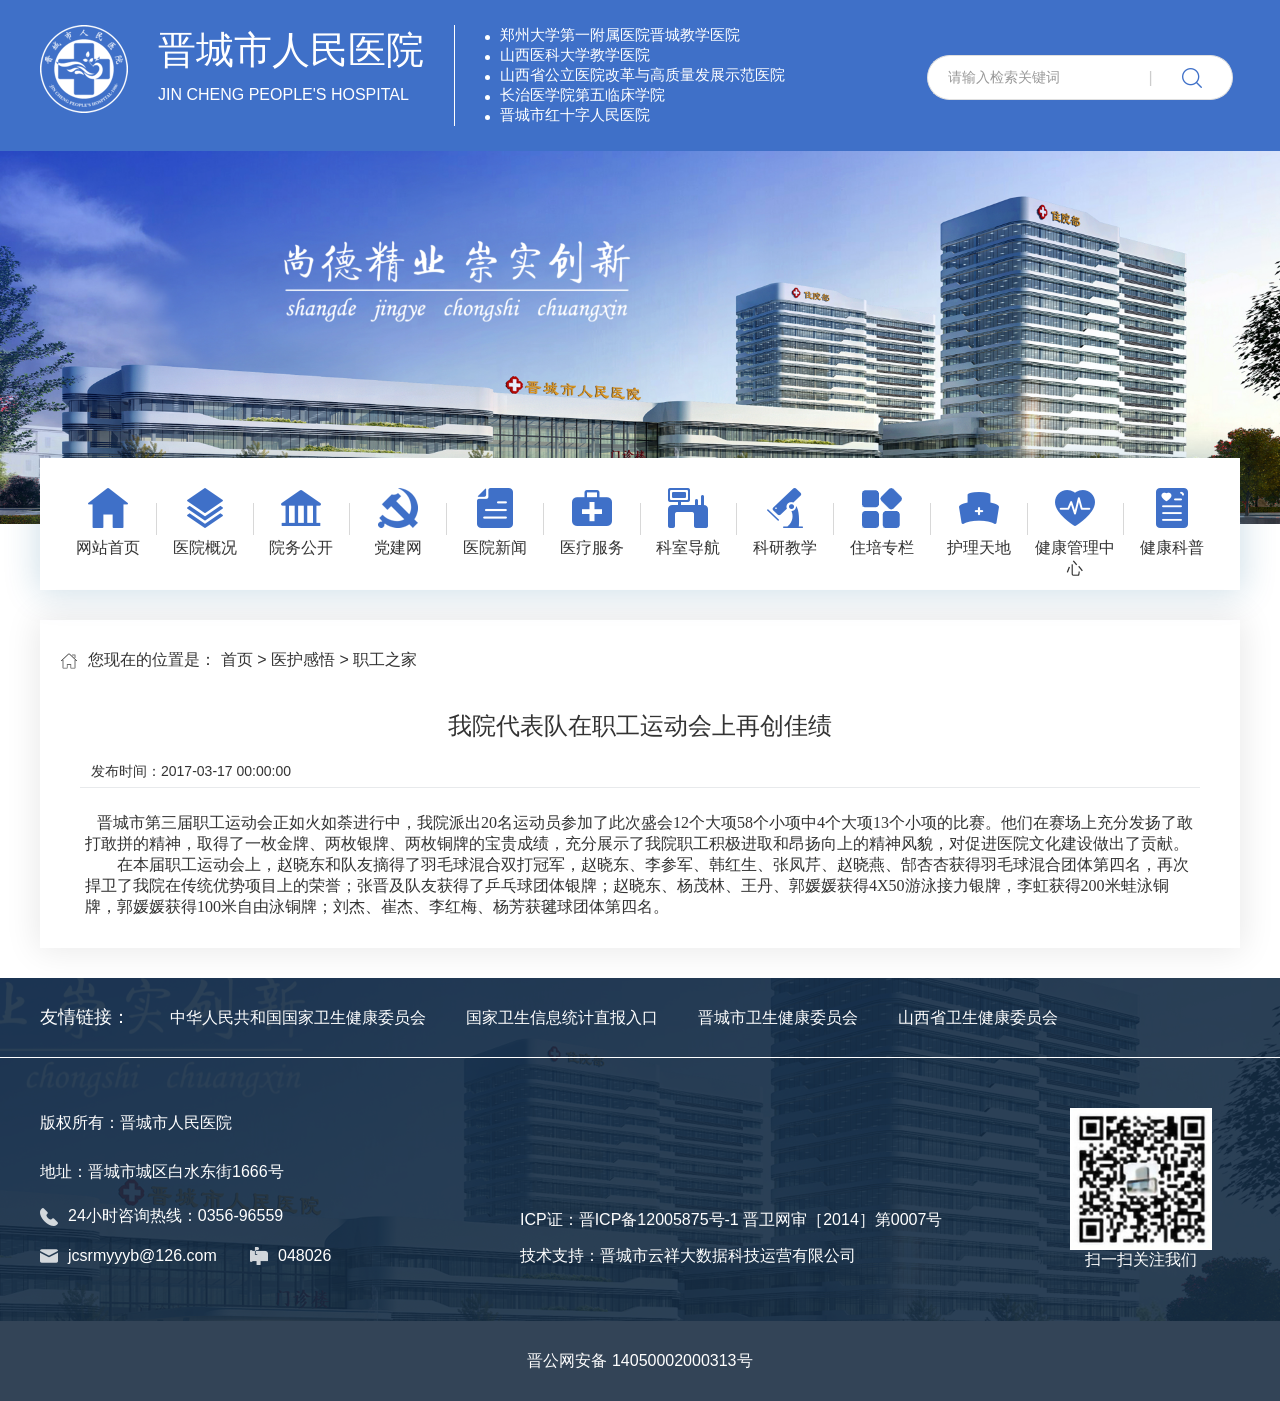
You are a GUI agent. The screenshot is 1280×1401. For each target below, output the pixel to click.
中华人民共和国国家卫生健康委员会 (298, 1017)
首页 (237, 659)
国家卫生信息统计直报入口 (562, 1017)
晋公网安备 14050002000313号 (639, 1360)
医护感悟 (303, 659)
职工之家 (385, 659)
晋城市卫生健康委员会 (778, 1017)
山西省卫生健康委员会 (978, 1017)
